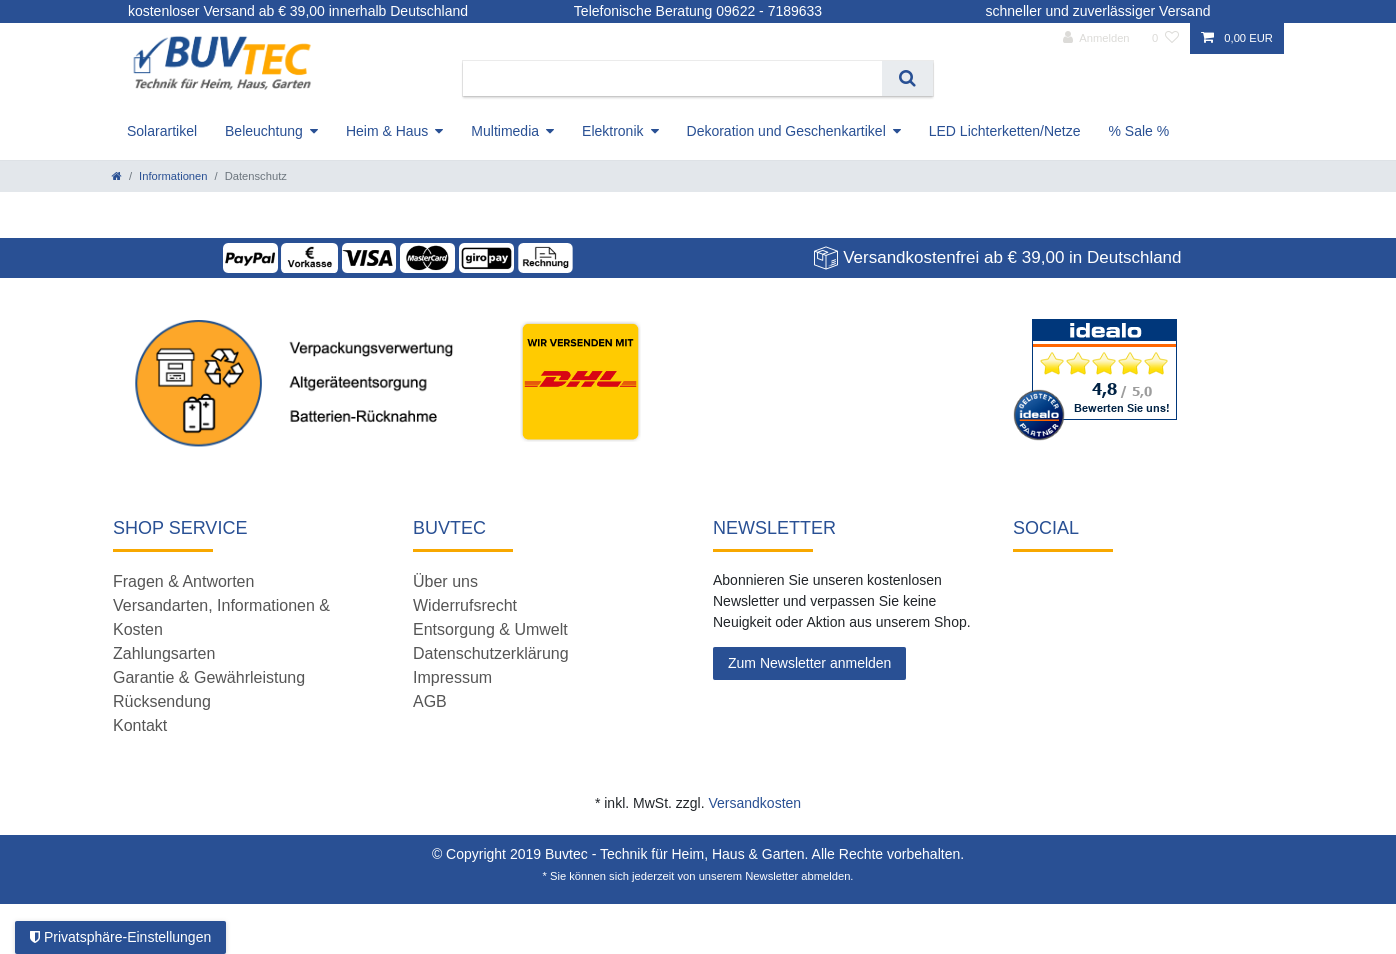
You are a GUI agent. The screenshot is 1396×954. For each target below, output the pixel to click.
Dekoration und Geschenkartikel (786, 131)
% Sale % (1139, 131)
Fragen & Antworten (183, 581)
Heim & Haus (387, 131)
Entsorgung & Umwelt (490, 629)
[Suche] (907, 78)
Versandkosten (754, 803)
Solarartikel (162, 131)
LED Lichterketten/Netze (1005, 131)
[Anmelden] (1096, 38)
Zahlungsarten (164, 653)
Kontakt (140, 725)
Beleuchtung (264, 131)
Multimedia (505, 131)
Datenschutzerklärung (491, 653)
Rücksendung (162, 701)
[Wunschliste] (1165, 38)
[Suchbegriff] (672, 78)
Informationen (173, 176)
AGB (430, 701)
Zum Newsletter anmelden (809, 663)
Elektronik (612, 131)
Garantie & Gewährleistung (209, 677)
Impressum (452, 677)
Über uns (445, 581)
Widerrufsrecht (465, 605)
